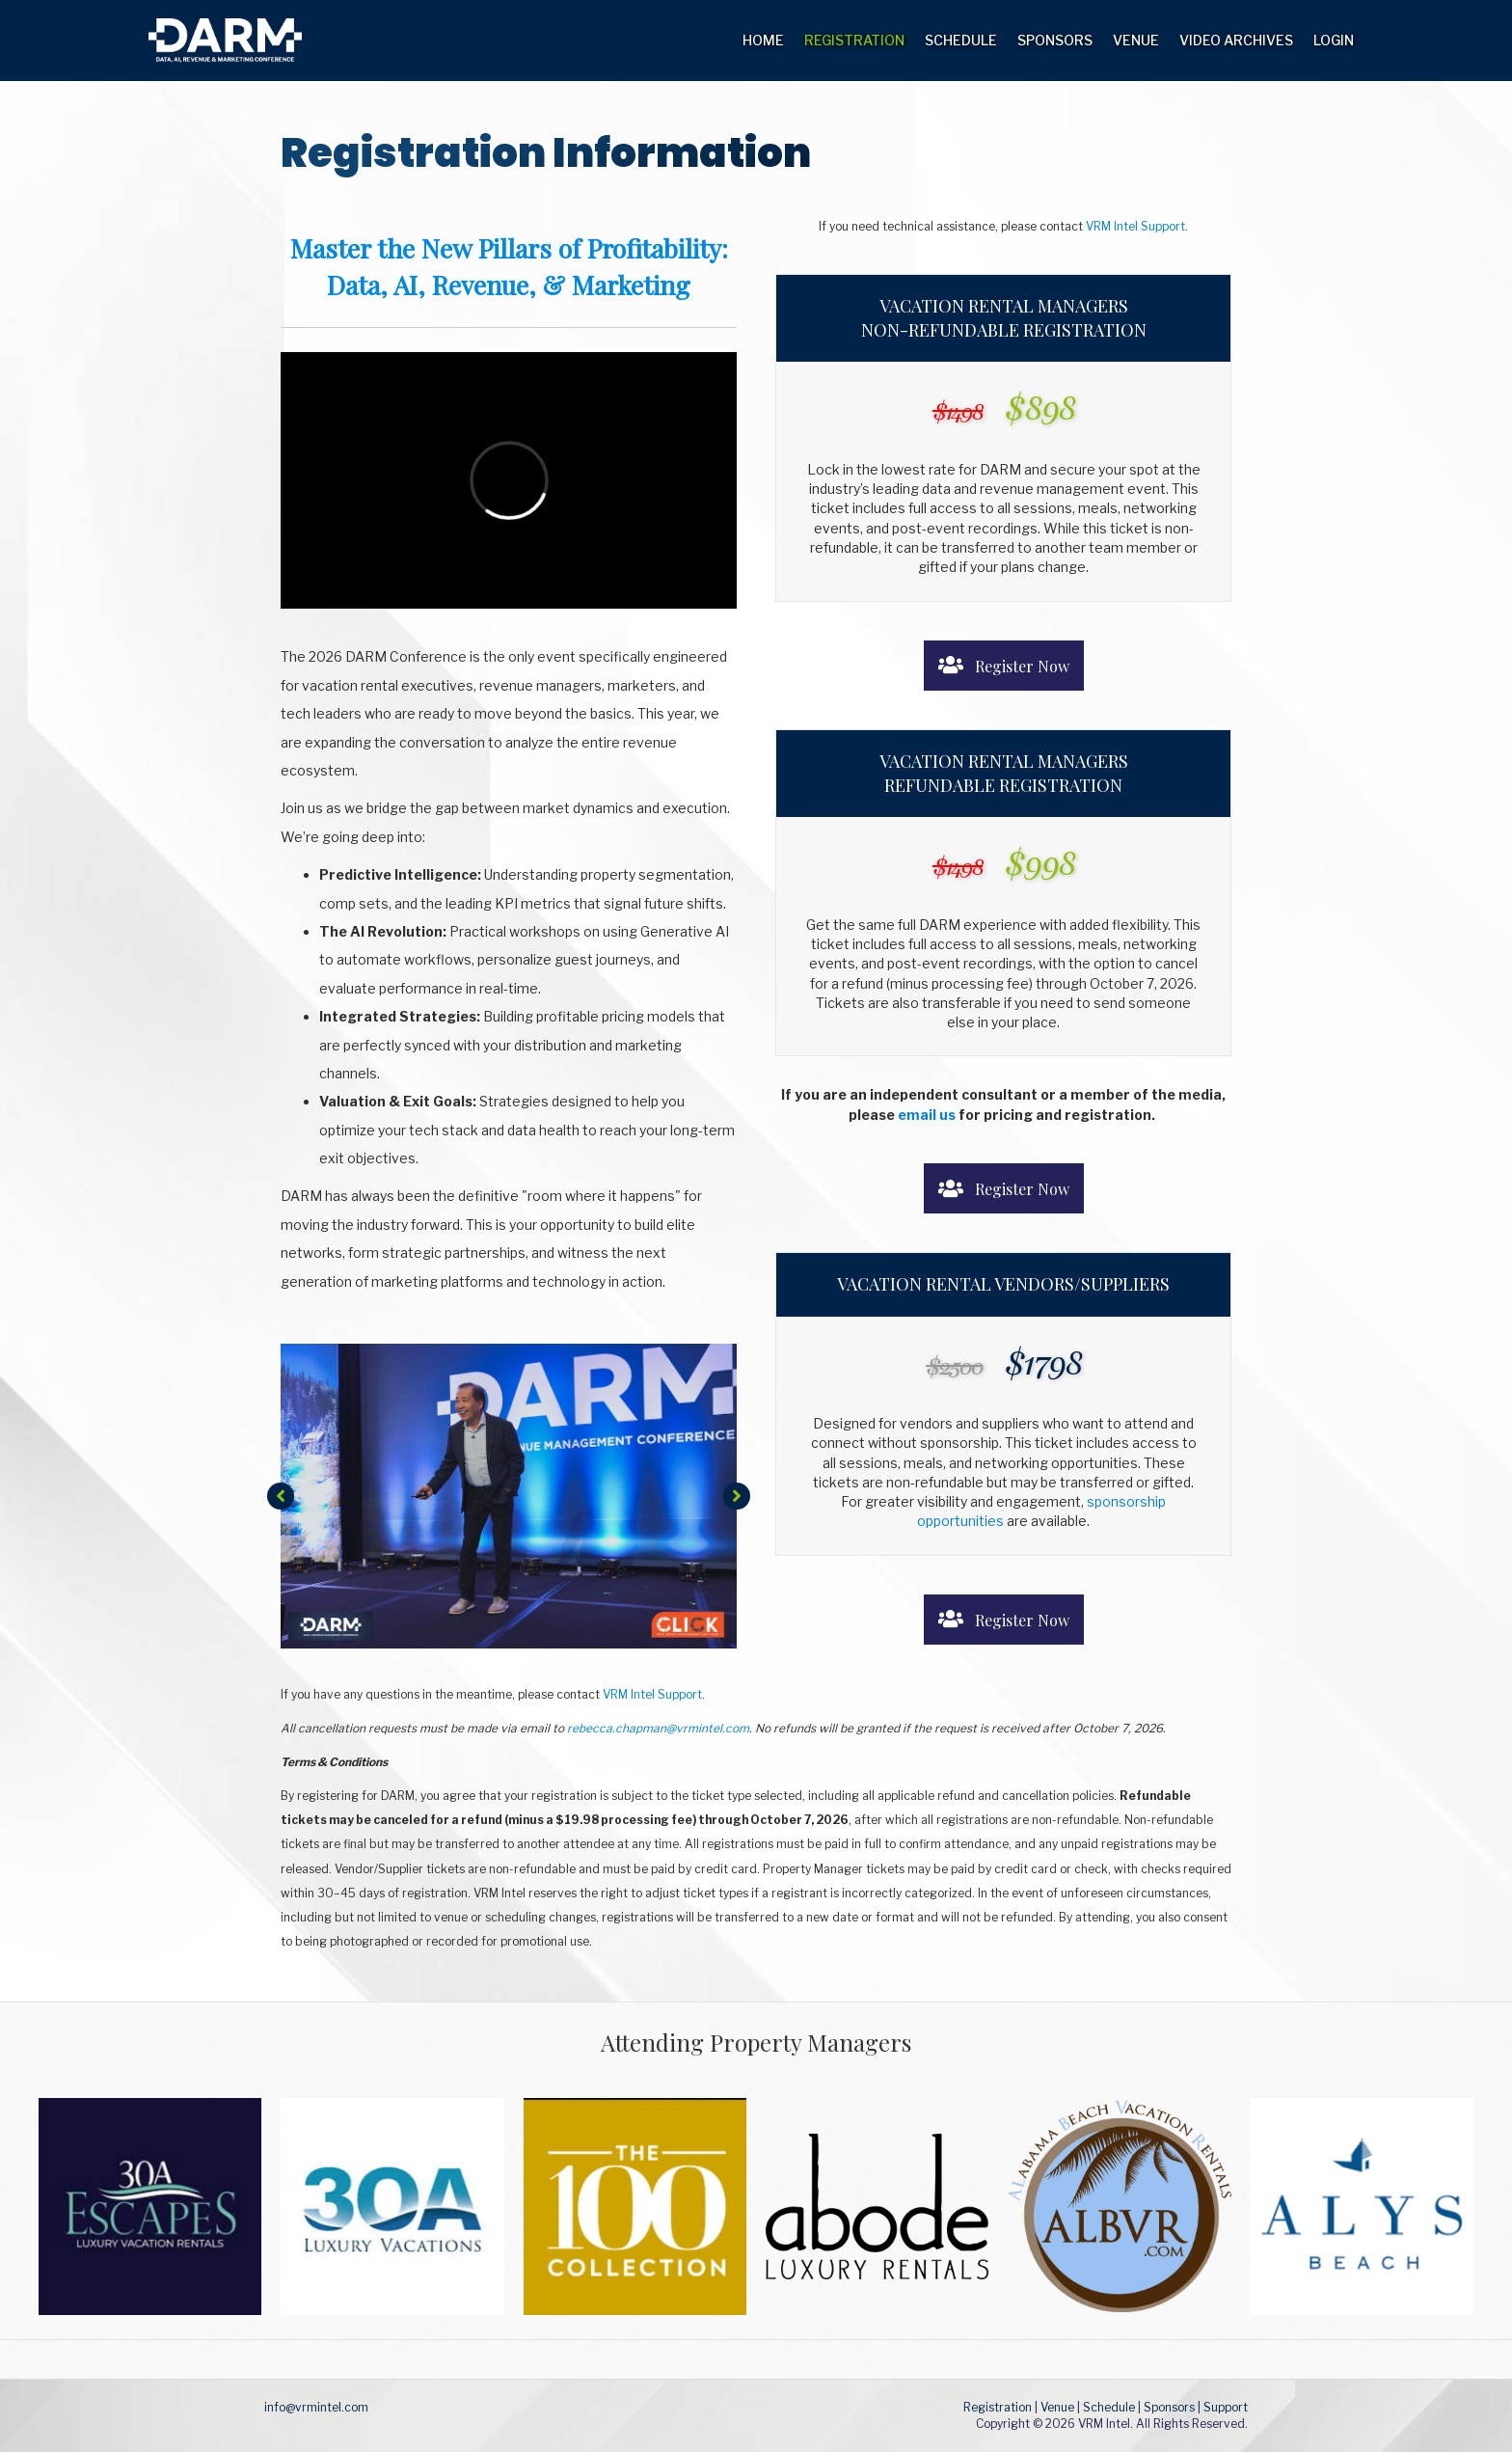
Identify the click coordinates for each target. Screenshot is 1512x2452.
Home (763, 40)
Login (1333, 40)
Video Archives (1236, 40)
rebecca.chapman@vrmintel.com (658, 1728)
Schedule (961, 40)
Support (1225, 2407)
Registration (854, 40)
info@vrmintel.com (316, 2407)
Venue (1136, 40)
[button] (280, 1496)
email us (927, 1114)
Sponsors (1055, 40)
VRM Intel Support (1135, 226)
